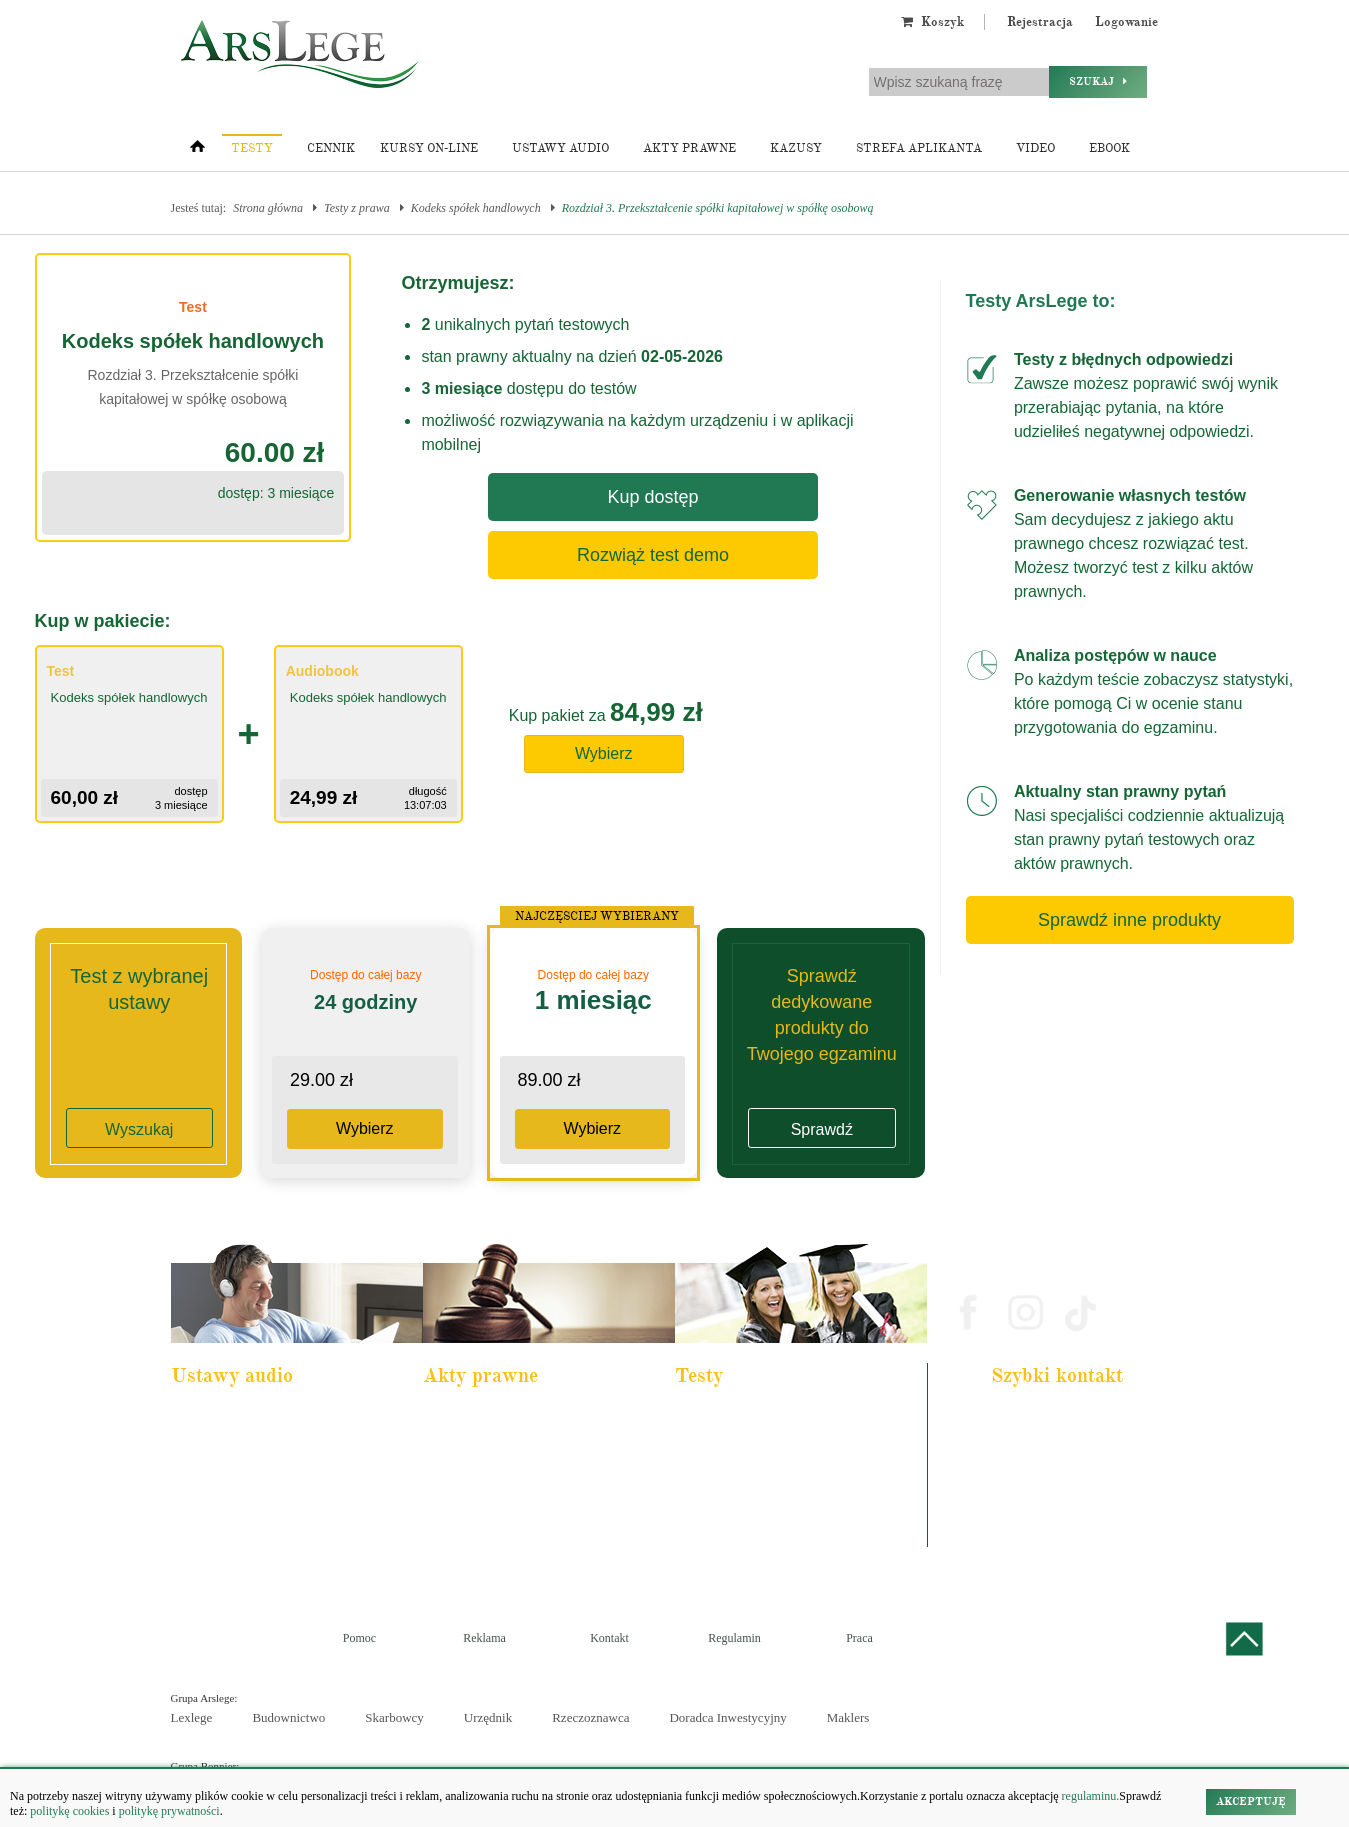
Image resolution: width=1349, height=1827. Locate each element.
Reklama (484, 1638)
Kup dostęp (652, 497)
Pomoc (359, 1638)
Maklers (848, 1717)
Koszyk (932, 22)
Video (1035, 148)
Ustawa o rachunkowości (241, 1526)
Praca (859, 1638)
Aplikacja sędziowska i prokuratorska (773, 1499)
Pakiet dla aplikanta (229, 1418)
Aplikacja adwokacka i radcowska (765, 1418)
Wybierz (604, 753)
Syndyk (707, 1526)
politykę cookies (69, 1811)
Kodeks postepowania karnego (253, 1553)
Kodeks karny (468, 1418)
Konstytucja (464, 1553)
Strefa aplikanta (919, 148)
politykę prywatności (169, 1811)
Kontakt (609, 1638)
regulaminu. (1089, 1796)
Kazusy (796, 148)
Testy (252, 148)
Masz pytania (1029, 1536)
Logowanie (1126, 22)
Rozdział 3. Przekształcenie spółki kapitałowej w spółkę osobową (718, 208)
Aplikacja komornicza (738, 1445)
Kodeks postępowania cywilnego (258, 1499)
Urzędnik (488, 1717)
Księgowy (712, 1553)
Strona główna (268, 208)
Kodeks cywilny (222, 1472)
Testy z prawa (357, 208)
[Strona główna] (197, 151)
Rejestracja (1040, 22)
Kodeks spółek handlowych (476, 208)
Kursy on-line (429, 148)
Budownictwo (288, 1717)
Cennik (331, 148)
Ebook (1109, 148)
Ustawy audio (560, 148)
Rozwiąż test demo (653, 555)
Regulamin (734, 1638)
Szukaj (1098, 81)
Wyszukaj (139, 1129)
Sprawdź (822, 1129)
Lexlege (192, 1717)
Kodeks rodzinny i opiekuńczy (505, 1472)
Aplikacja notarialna (735, 1472)
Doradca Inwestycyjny (727, 1717)
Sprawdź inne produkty (1129, 920)
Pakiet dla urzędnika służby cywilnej (267, 1445)
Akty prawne (689, 148)
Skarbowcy (394, 1717)
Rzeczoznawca (590, 1717)
